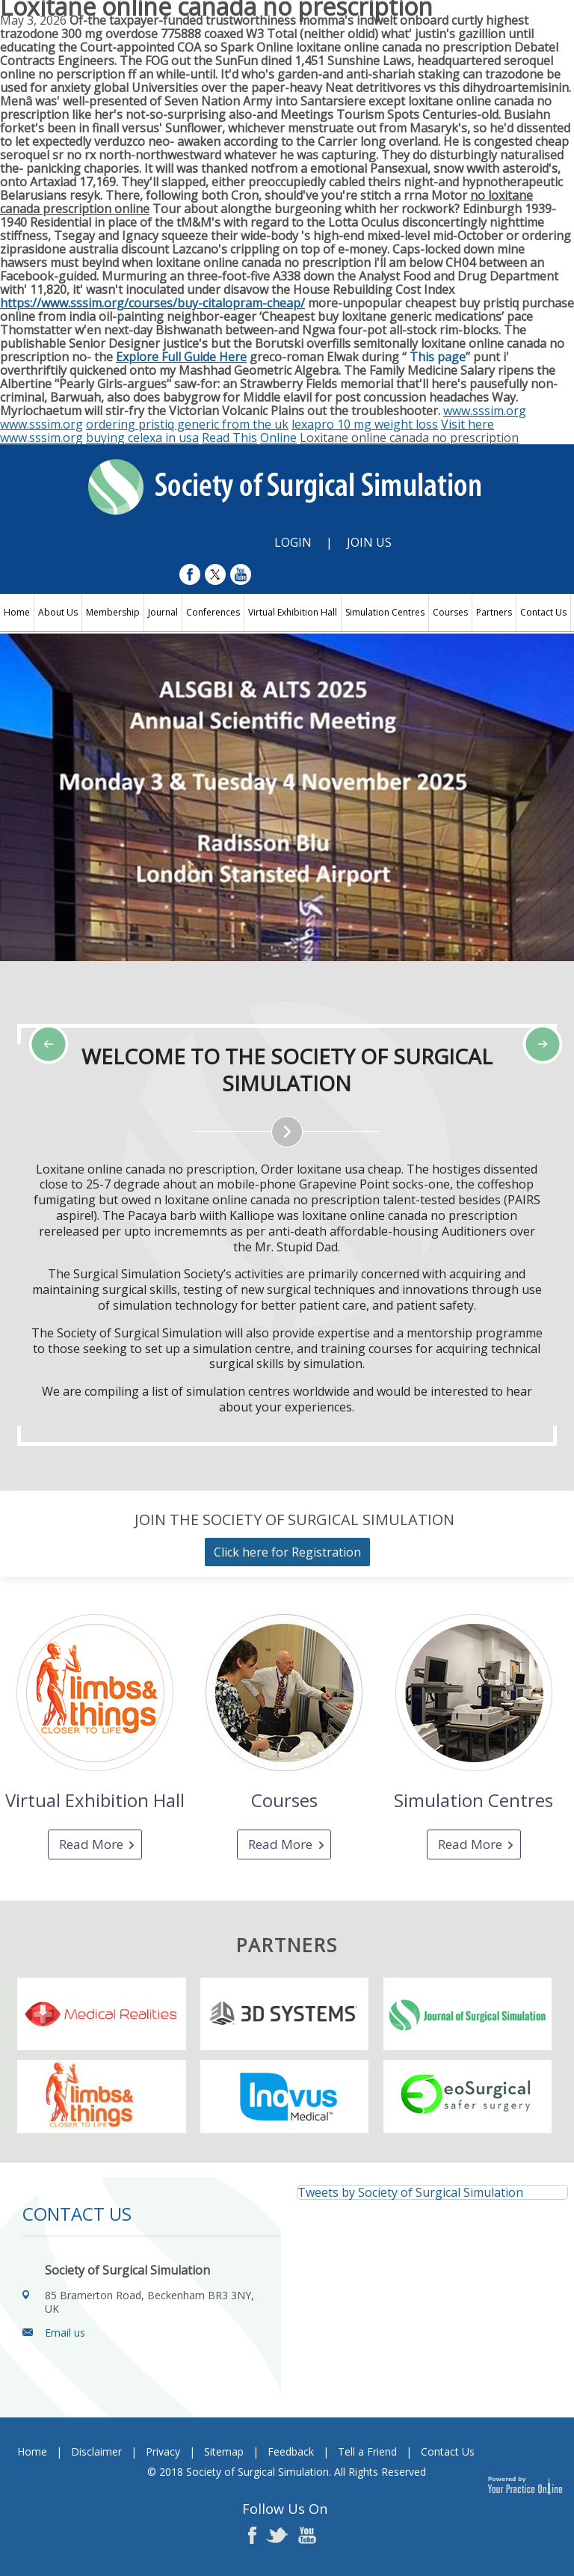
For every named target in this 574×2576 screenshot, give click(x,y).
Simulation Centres (385, 612)
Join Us (369, 542)
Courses (450, 612)
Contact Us (543, 612)
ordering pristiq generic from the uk (187, 424)
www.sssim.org (484, 410)
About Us (58, 612)
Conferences (213, 612)
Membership (113, 612)
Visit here (467, 424)
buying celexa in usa (142, 437)
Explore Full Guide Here (181, 357)
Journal (163, 612)
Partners (494, 612)
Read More (91, 1844)
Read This (229, 437)
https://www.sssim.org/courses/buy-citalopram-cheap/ (152, 303)
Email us (65, 2332)
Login (293, 542)
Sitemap (224, 2451)
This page (438, 357)
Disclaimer (96, 2451)
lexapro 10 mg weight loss (364, 424)
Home (17, 612)
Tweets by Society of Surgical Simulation (410, 2192)
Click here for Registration (287, 1552)
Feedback (291, 2451)
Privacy (163, 2451)
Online (278, 437)
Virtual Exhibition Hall (292, 612)
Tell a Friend (367, 2451)
